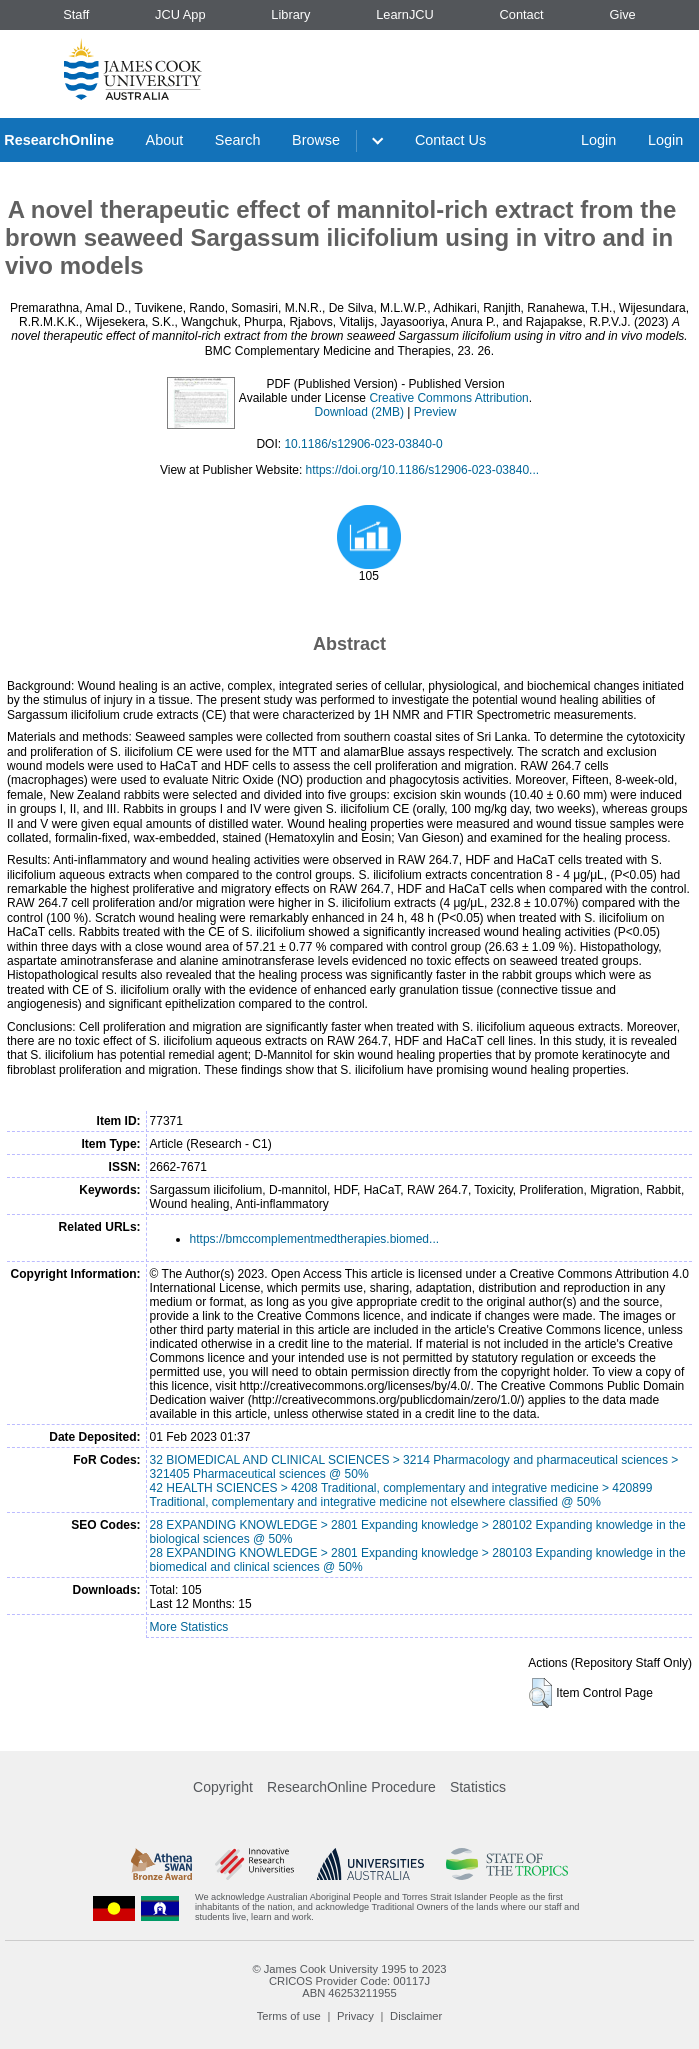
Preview (435, 412)
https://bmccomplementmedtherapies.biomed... (314, 1239)
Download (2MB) (359, 412)
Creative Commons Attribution (448, 398)
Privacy (355, 2016)
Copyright (223, 1787)
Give (622, 14)
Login (598, 140)
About (165, 140)
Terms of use (289, 2016)
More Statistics (189, 1627)
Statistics (478, 1787)
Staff (76, 14)
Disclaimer (416, 2016)
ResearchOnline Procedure (351, 1787)
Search (238, 140)
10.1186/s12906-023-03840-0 (363, 444)
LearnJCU (405, 14)
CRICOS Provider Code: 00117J (349, 1981)
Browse (316, 140)
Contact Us (450, 140)
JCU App (180, 14)
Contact (522, 14)
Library (290, 14)
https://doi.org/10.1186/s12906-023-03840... (423, 470)
